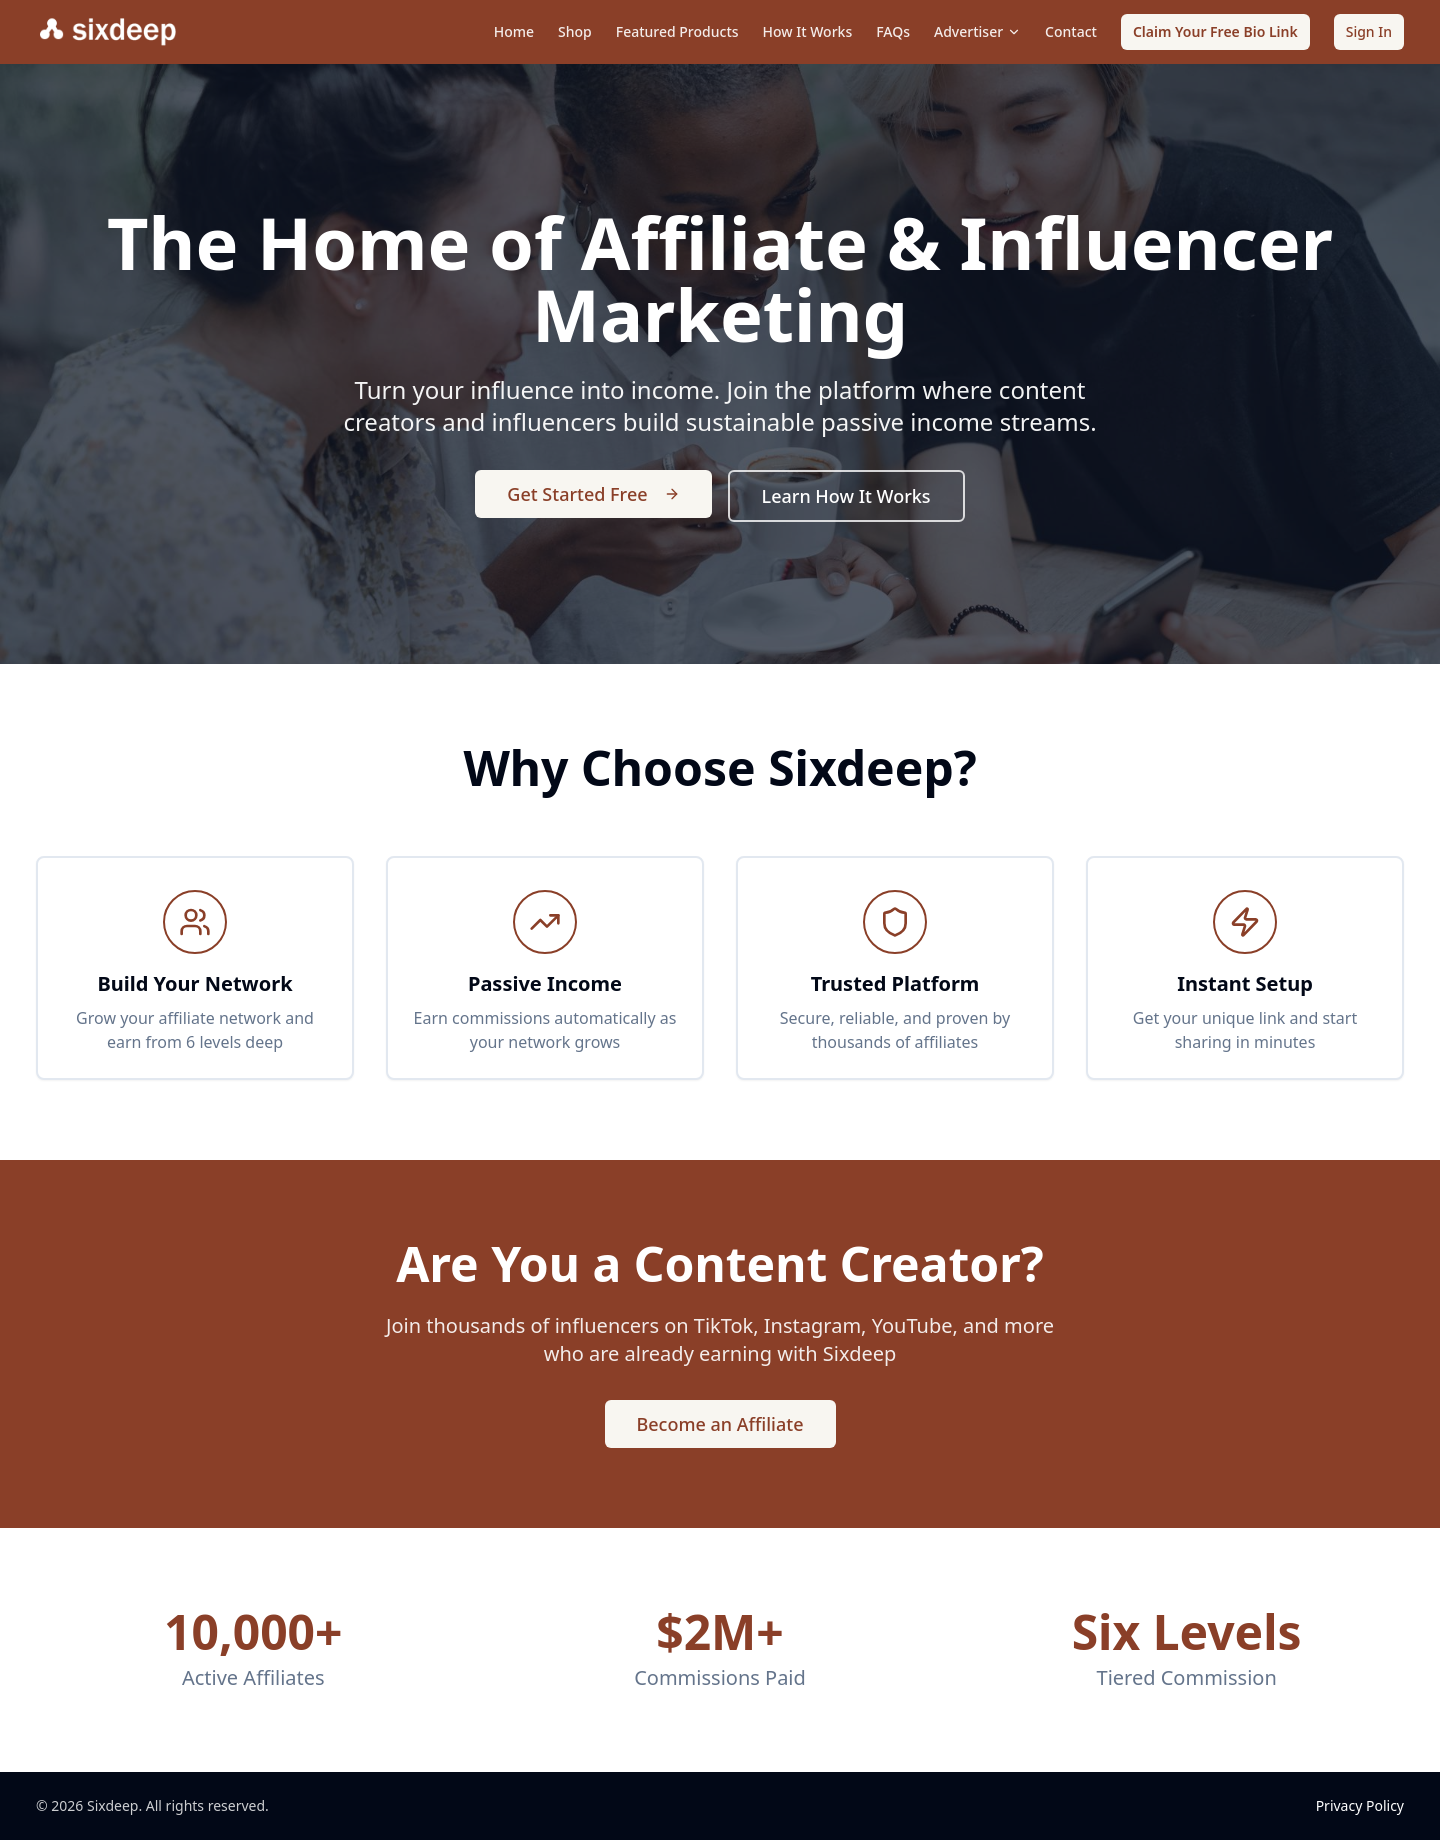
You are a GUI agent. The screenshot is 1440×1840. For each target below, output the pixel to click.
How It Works (808, 31)
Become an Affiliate (720, 1424)
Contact (1071, 31)
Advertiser (977, 31)
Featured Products (677, 31)
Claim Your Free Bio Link (1215, 31)
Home (514, 31)
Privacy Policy (1360, 1805)
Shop (575, 31)
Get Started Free (593, 494)
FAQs (893, 31)
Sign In (1369, 31)
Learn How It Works (846, 496)
